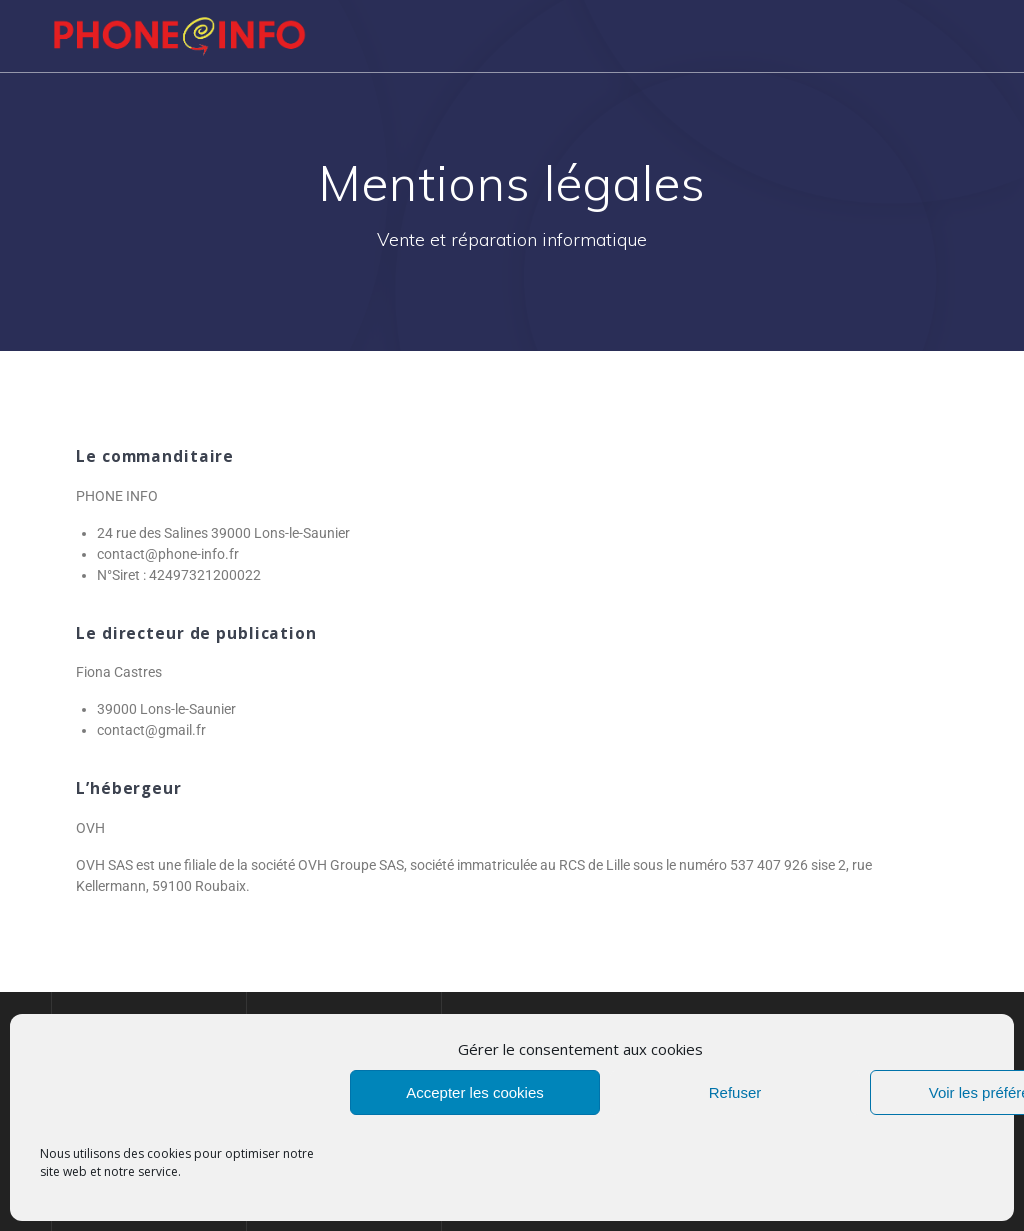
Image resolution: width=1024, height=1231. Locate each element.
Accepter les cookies (475, 1092)
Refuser (735, 1092)
